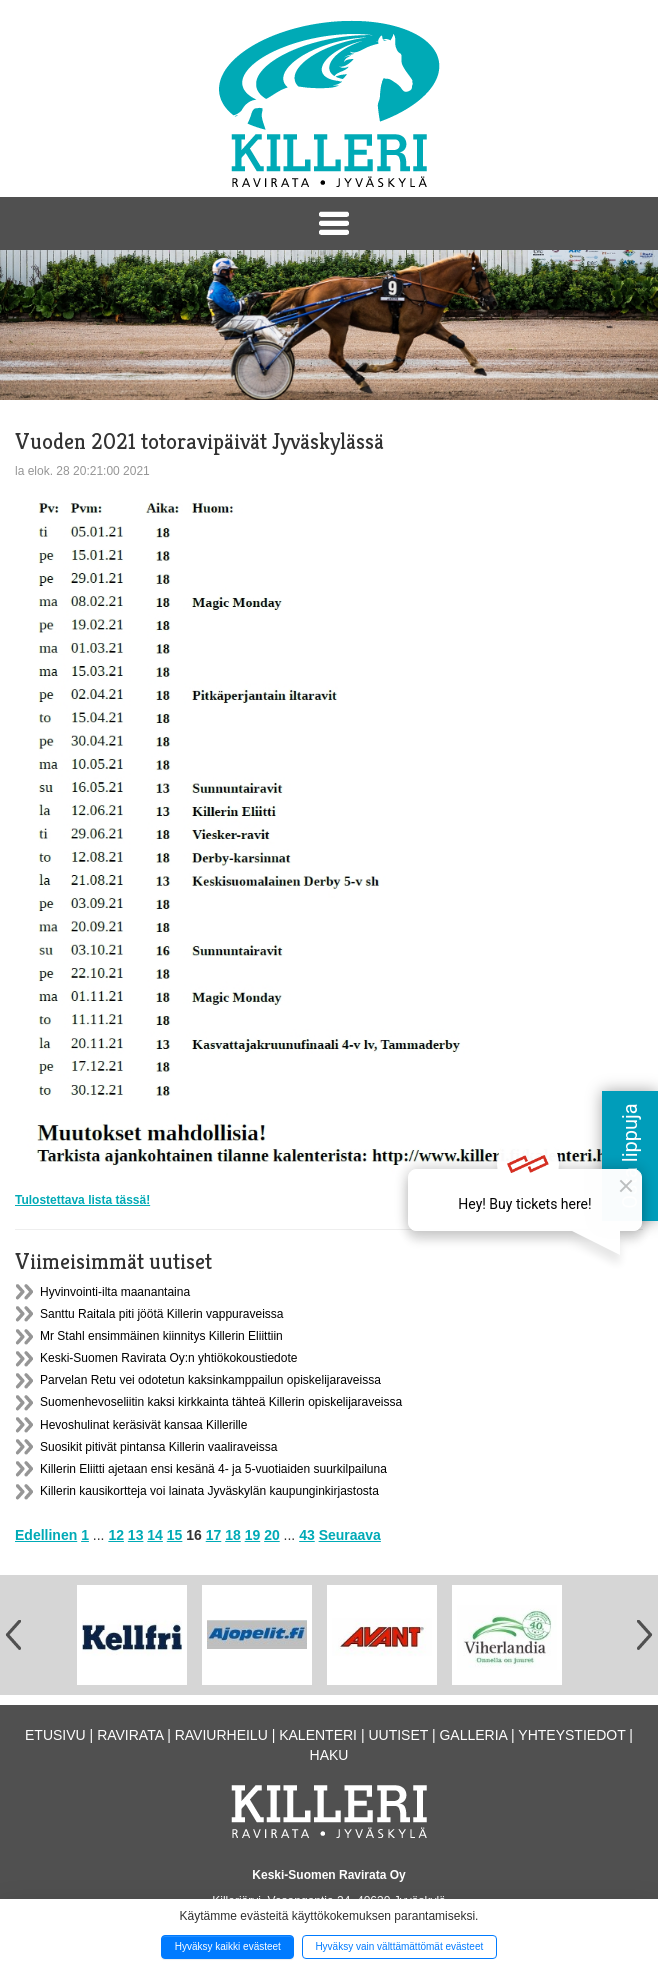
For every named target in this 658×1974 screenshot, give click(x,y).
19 (253, 1535)
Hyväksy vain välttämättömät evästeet (399, 1946)
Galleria (473, 1735)
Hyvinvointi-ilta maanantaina (115, 1292)
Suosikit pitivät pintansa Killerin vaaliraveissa (158, 1447)
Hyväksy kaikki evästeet (228, 1946)
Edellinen (46, 1535)
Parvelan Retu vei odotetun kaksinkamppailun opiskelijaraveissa (210, 1380)
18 (233, 1535)
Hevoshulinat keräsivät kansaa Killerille (143, 1425)
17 (214, 1535)
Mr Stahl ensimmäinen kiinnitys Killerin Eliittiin (161, 1336)
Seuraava (350, 1535)
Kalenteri (318, 1735)
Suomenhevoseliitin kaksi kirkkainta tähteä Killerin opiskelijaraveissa (221, 1402)
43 (307, 1535)
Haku (329, 1755)
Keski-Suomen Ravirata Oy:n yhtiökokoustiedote (168, 1358)
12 (116, 1535)
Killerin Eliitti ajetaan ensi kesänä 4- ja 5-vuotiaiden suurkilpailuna (213, 1469)
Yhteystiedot (571, 1735)
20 (272, 1535)
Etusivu (55, 1735)
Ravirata (130, 1735)
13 (136, 1535)
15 (175, 1535)
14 (155, 1535)
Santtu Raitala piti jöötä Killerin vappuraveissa (161, 1314)
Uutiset (398, 1735)
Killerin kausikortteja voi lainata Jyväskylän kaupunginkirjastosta (209, 1491)
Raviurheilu (221, 1735)
